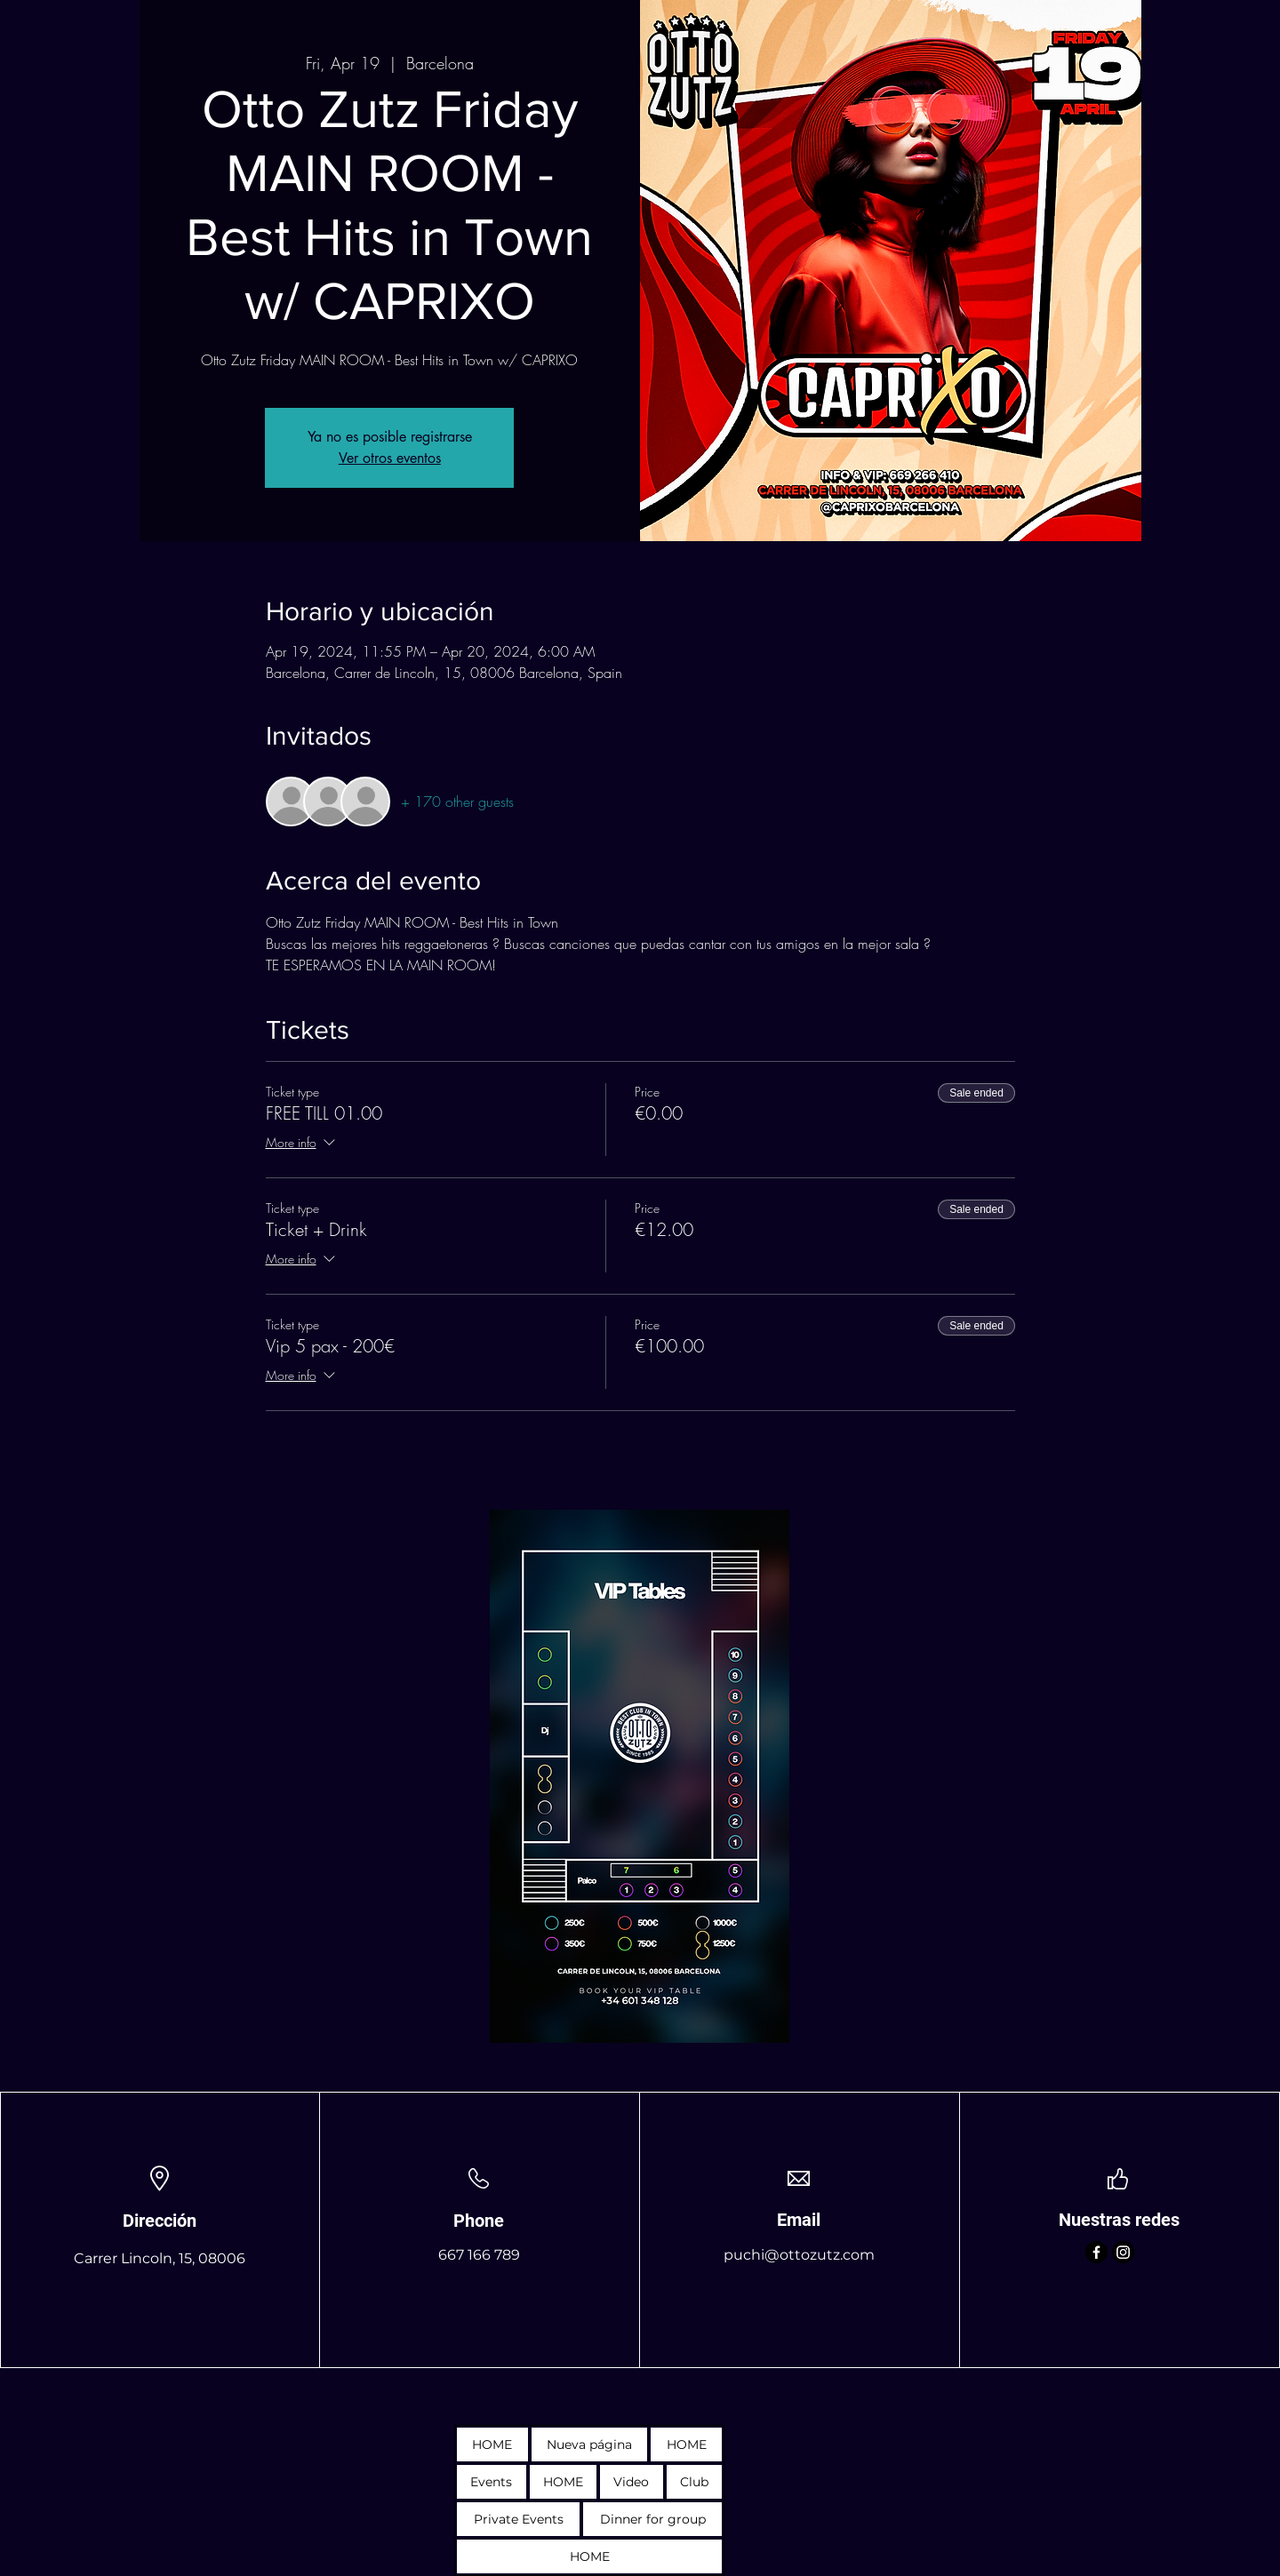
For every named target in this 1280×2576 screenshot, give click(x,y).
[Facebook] (1096, 2252)
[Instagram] (1123, 2252)
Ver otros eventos (390, 458)
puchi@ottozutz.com (799, 2254)
